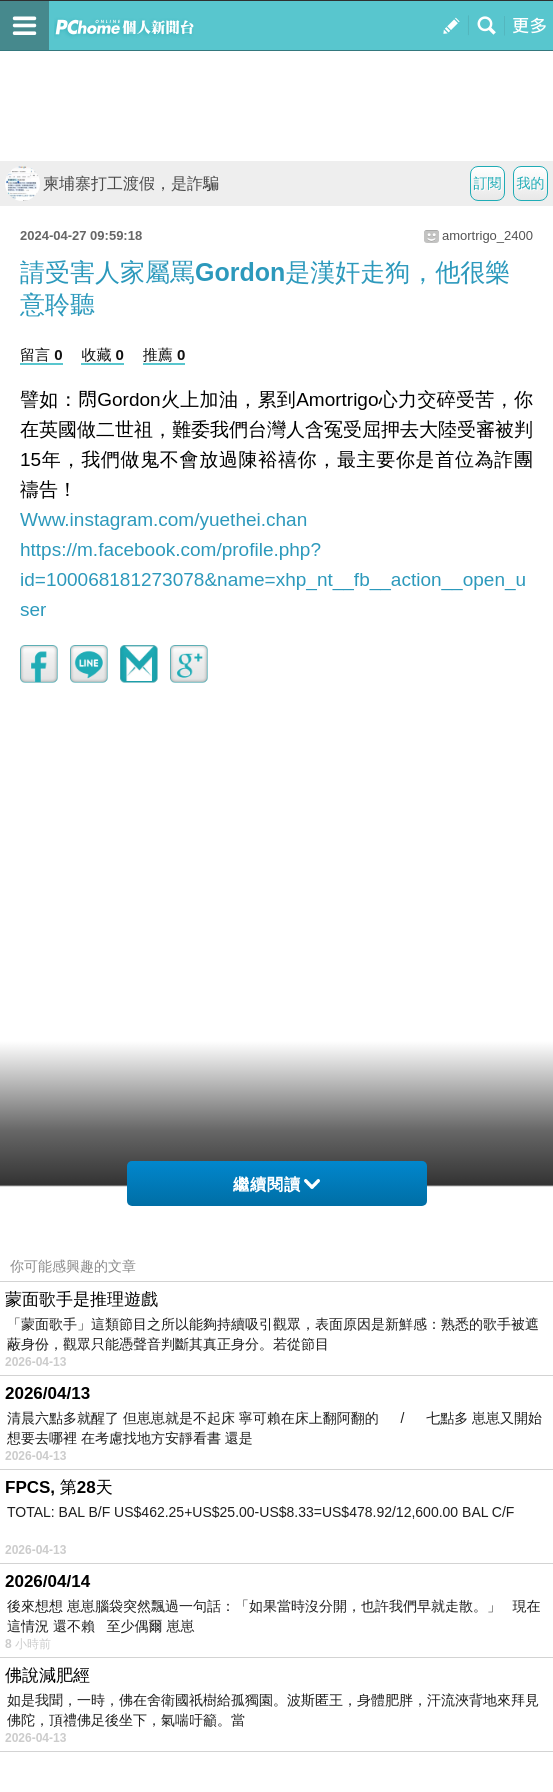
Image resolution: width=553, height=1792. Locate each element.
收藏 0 (102, 354)
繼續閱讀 (276, 1184)
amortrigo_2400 (487, 235)
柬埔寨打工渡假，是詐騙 (112, 183)
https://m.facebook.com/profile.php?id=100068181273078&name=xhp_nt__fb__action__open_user (273, 579)
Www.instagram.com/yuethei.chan (163, 519)
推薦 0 (164, 354)
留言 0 (41, 354)
